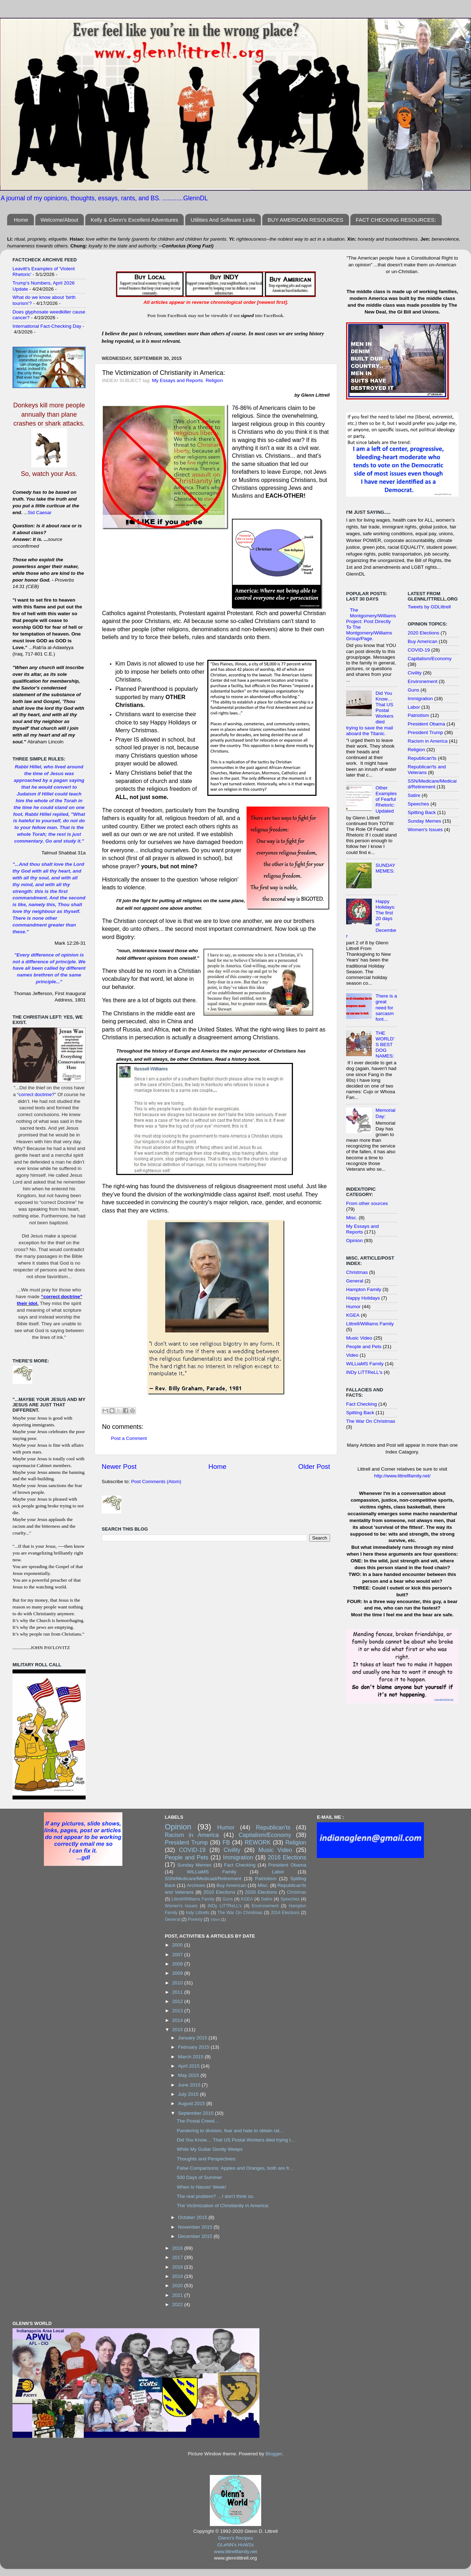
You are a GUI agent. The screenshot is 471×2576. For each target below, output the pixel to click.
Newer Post (119, 1466)
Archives (196, 1885)
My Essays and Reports (177, 380)
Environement (422, 681)
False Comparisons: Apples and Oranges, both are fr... (235, 2168)
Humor (353, 1306)
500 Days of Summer (199, 2177)
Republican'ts (422, 758)
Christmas (357, 1272)
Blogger (273, 2453)
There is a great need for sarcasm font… (386, 1007)
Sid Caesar (40, 512)
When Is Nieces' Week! (201, 2187)
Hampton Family (363, 1289)
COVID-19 (419, 650)
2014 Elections (285, 1912)
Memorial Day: (385, 1113)
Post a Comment (129, 1438)
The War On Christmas (370, 1421)
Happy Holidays (363, 1298)
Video (352, 1355)
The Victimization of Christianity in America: (223, 2205)
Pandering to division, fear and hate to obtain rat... (230, 2130)
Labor (414, 707)
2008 (178, 1964)
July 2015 (189, 2094)
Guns (413, 690)
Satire (414, 795)
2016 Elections (287, 1857)
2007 (178, 1954)
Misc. (352, 1217)
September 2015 (196, 2113)
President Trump (425, 732)
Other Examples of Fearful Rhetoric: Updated (385, 799)
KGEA (353, 1315)
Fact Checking (361, 1404)
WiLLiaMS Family (365, 1363)
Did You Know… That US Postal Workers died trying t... (235, 2140)
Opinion (354, 1240)
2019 (178, 2276)
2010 (178, 1982)
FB (226, 1842)
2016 (178, 2248)
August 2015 (192, 2103)
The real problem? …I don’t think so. (215, 2196)
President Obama (426, 724)
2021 (178, 2295)
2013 (178, 2010)
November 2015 (196, 2227)
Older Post (314, 1466)
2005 (178, 1945)
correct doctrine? (37, 1094)
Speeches (418, 804)
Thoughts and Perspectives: (206, 2158)
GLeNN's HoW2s (235, 2544)
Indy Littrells (197, 1912)
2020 (178, 2285)
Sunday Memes (424, 821)
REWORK (258, 1842)
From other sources (367, 1203)
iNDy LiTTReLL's (364, 1372)
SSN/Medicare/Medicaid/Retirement (432, 783)
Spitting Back (360, 1412)
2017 (178, 2257)
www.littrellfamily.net (235, 2551)
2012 (178, 2001)
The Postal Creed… (198, 2121)
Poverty (195, 1919)
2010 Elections (219, 1892)
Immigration (420, 698)
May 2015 (189, 2075)
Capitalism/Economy (430, 658)
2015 (178, 2029)
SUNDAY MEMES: (385, 868)
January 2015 (193, 2037)
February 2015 (194, 2047)
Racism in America (428, 741)
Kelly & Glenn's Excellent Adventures (134, 220)
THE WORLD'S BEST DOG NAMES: (384, 1044)
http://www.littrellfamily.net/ (402, 1475)
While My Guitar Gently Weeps (209, 2149)
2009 (178, 1973)
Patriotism (418, 715)
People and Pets (363, 1346)
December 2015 (196, 2236)
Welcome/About (59, 220)
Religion (214, 380)
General (354, 1281)
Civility (415, 673)
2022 (178, 2304)
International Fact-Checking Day (46, 326)
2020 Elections (424, 633)
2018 (178, 2267)
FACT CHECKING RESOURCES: (396, 220)
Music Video (359, 1338)
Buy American (422, 641)
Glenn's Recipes (235, 2538)
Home (21, 220)
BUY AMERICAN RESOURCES (305, 220)
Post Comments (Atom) (156, 1481)
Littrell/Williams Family (370, 1323)
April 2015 (189, 2066)
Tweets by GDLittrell (429, 606)
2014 (178, 2020)
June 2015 (190, 2085)
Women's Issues (425, 829)
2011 (178, 1992)
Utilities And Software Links (223, 220)
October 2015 (193, 2217)
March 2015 (191, 2056)
